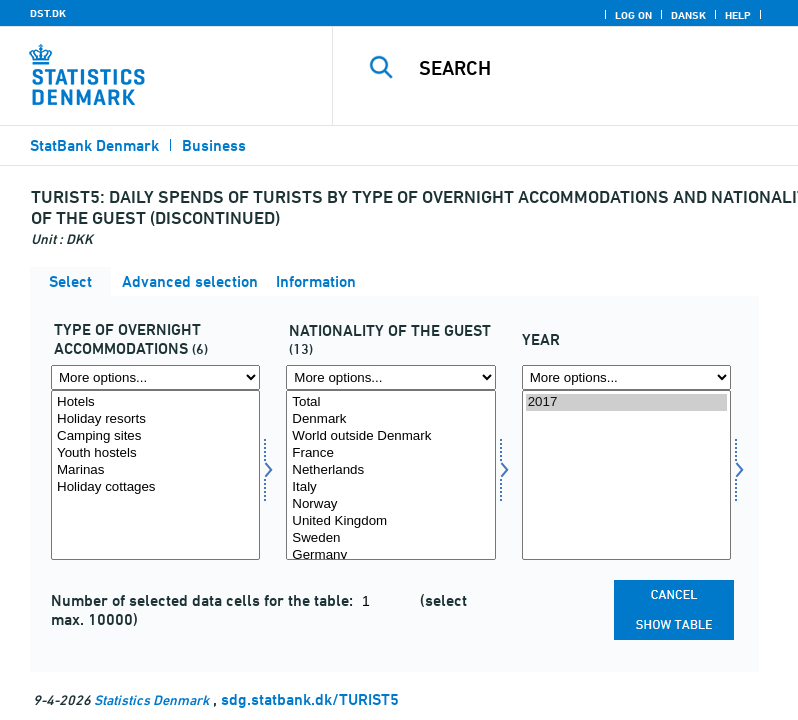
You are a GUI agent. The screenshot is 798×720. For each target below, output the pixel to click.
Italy (390, 487)
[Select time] (626, 475)
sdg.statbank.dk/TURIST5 (310, 699)
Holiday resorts (155, 419)
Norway (390, 504)
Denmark (390, 419)
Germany (390, 555)
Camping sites (155, 436)
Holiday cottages (155, 487)
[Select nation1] (390, 475)
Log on (633, 15)
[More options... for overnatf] (155, 377)
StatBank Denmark (94, 145)
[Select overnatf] (155, 475)
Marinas (155, 470)
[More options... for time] (626, 377)
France (390, 453)
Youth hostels (155, 453)
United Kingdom (390, 521)
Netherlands (390, 470)
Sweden (390, 538)
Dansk (688, 15)
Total (390, 402)
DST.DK (48, 13)
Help (738, 15)
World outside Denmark (390, 436)
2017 (626, 402)
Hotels (155, 402)
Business (214, 145)
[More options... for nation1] (390, 377)
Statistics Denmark (151, 699)
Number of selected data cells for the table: (204, 600)
